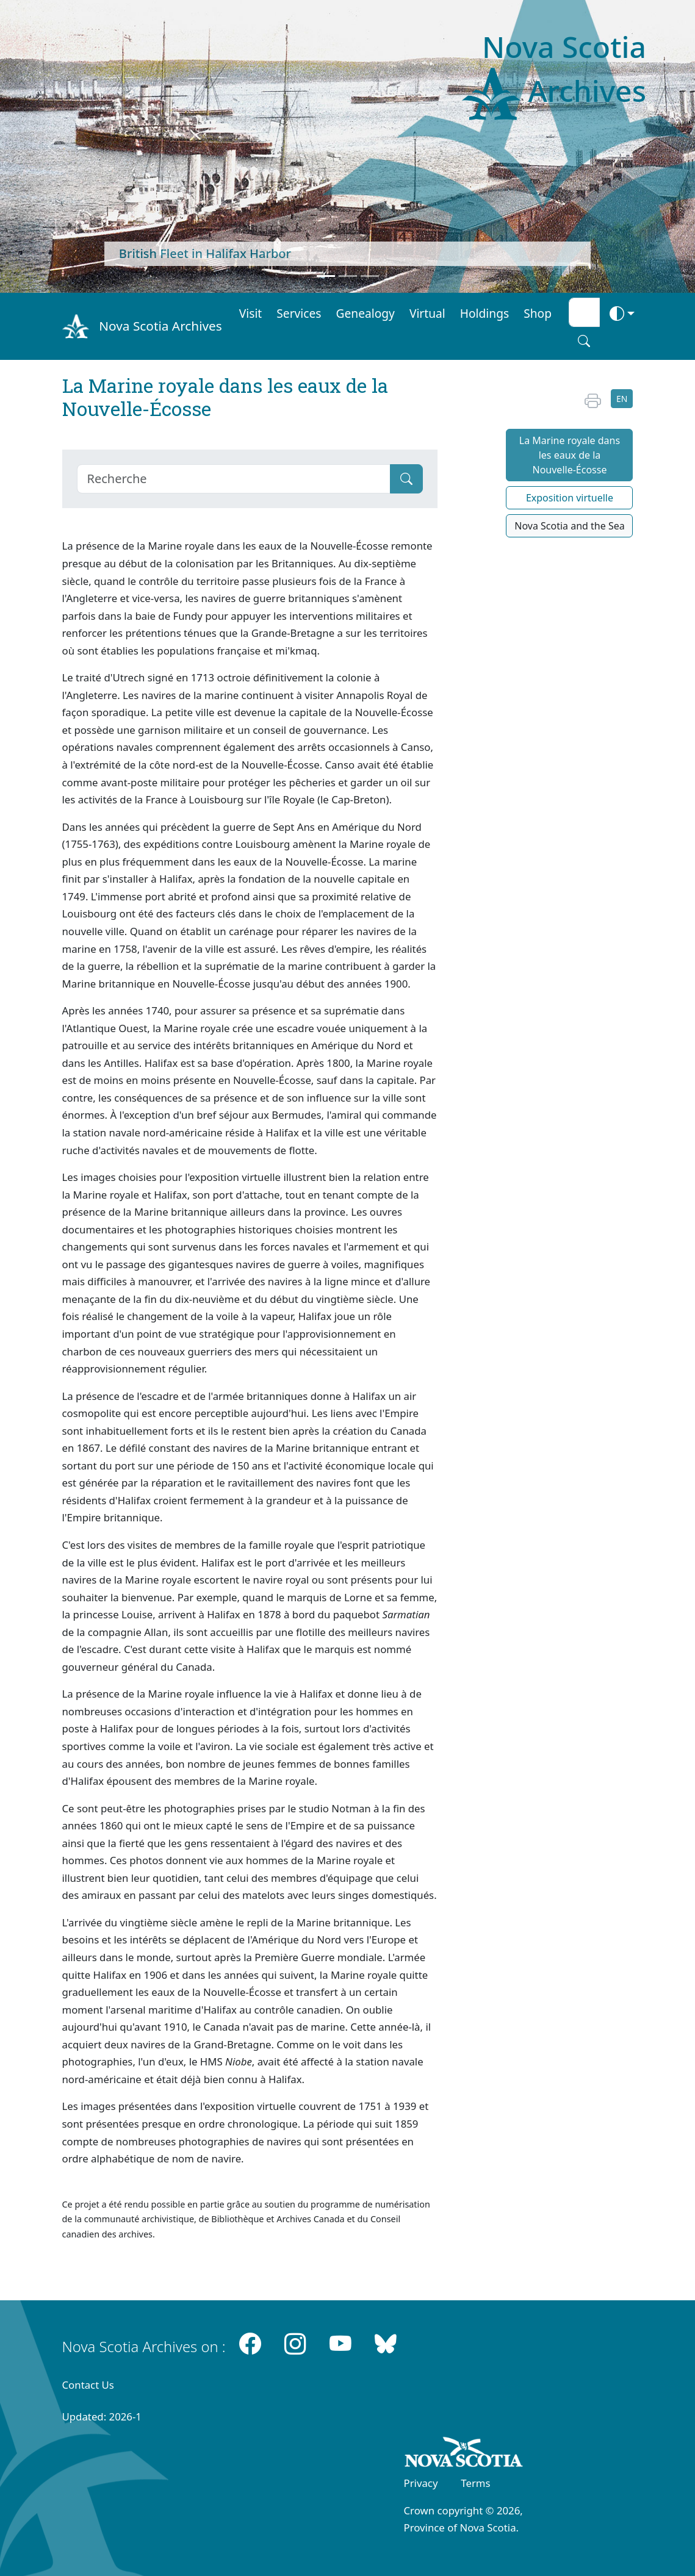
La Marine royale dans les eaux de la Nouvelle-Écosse (569, 455)
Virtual (427, 313)
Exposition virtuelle (569, 497)
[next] (643, 146)
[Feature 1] (326, 276)
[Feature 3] (370, 276)
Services (298, 313)
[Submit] (406, 478)
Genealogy (365, 313)
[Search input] (584, 312)
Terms (475, 2483)
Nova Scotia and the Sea (569, 526)
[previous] (52, 146)
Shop (538, 313)
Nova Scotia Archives (160, 325)
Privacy (421, 2483)
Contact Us (88, 2385)
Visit (250, 313)
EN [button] (621, 398)
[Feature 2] (348, 276)
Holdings (484, 313)
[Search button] (584, 341)
